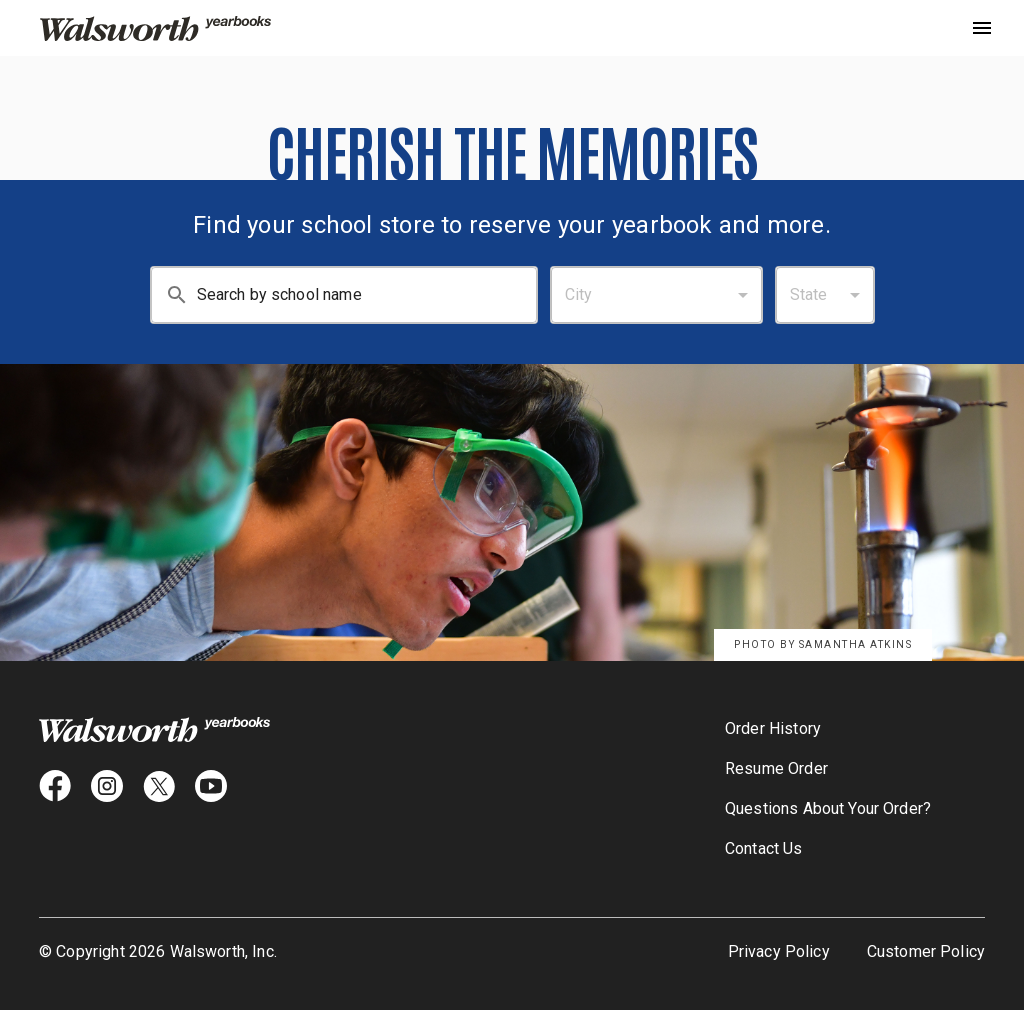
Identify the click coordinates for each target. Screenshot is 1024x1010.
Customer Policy (926, 951)
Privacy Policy (779, 951)
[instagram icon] (107, 786)
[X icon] (159, 786)
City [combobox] (579, 294)
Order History (773, 728)
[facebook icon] (55, 786)
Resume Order (776, 768)
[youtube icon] (211, 786)
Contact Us (764, 848)
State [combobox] (809, 294)
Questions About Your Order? (828, 808)
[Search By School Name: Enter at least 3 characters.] (367, 295)
